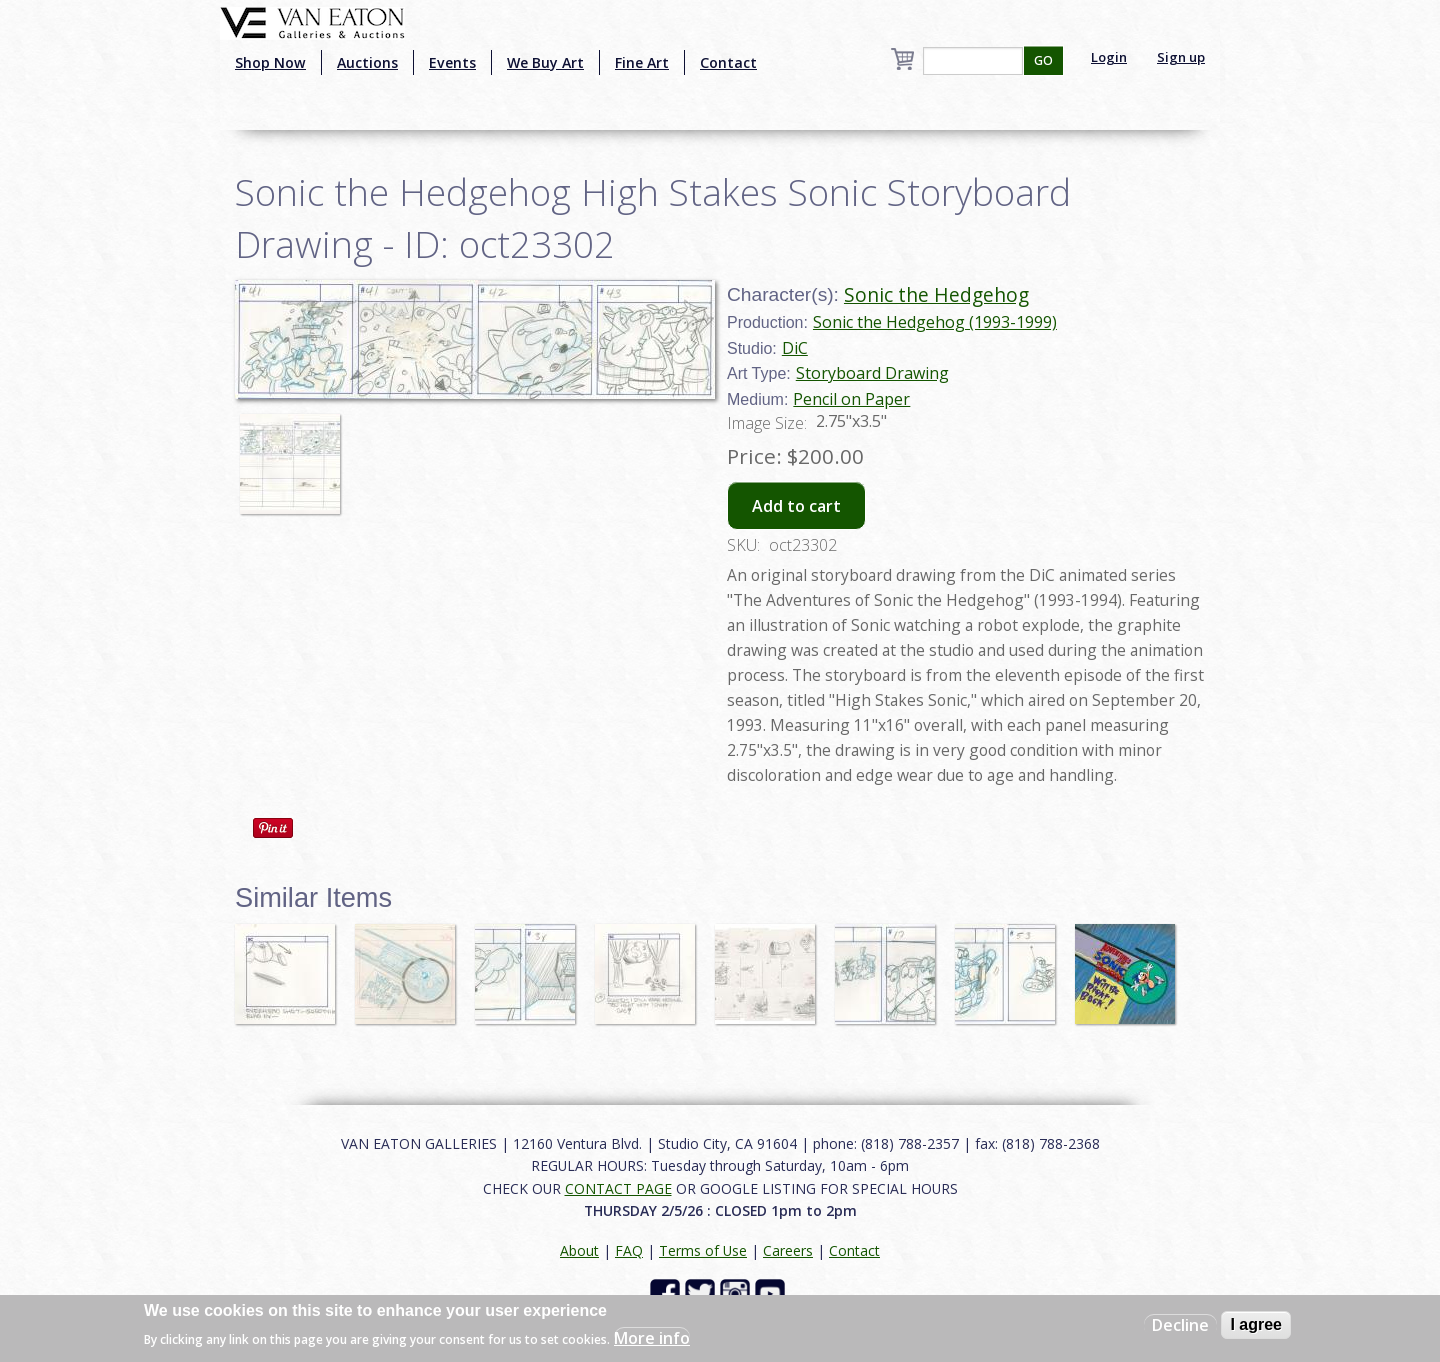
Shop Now (270, 62)
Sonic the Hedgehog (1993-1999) (935, 322)
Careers (788, 1250)
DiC (795, 348)
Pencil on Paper (851, 399)
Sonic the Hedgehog (936, 294)
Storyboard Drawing (872, 373)
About (579, 1250)
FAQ (629, 1250)
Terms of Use (703, 1250)
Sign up (1181, 57)
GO (1043, 60)
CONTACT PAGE (618, 1188)
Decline (1180, 1325)
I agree (1256, 1324)
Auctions (367, 62)
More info (652, 1338)
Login (1109, 57)
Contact (728, 62)
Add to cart (796, 506)
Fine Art (642, 62)
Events (452, 62)
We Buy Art (545, 62)
